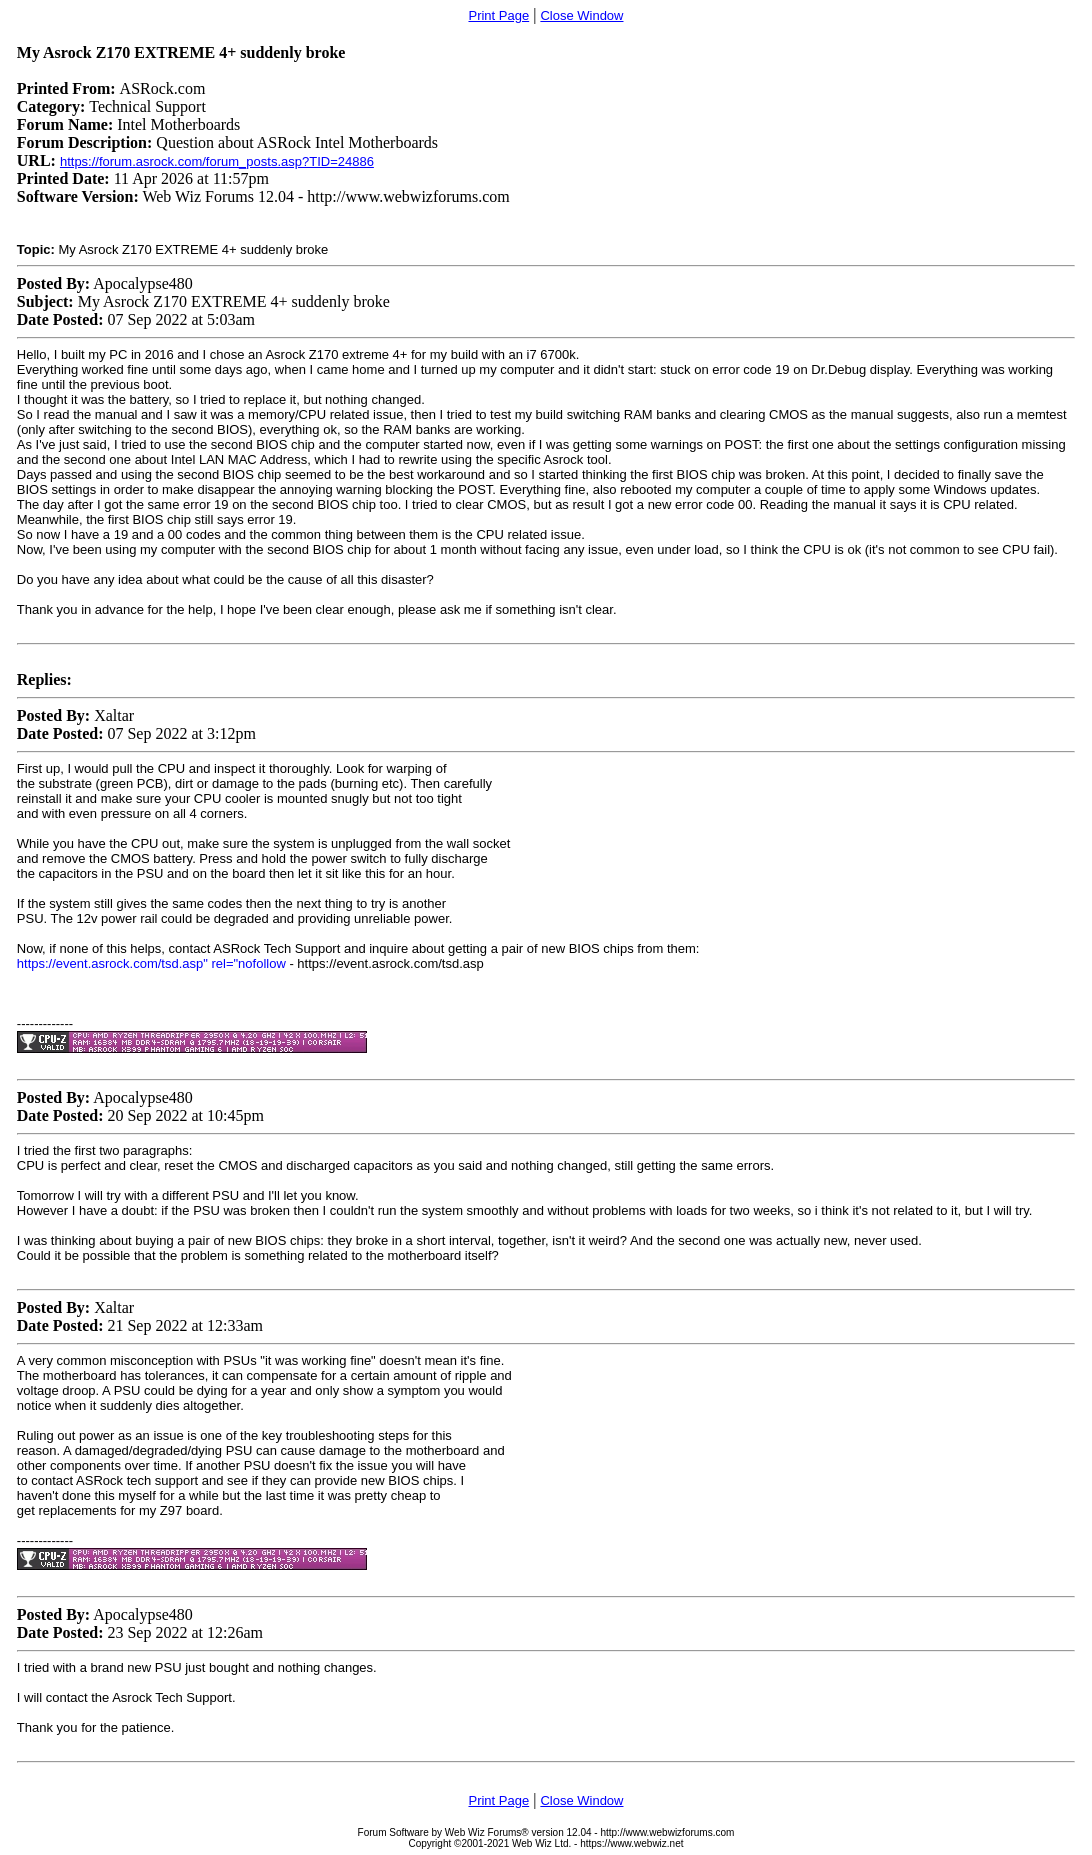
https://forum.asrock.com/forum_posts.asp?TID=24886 (217, 161)
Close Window (581, 15)
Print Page (498, 15)
